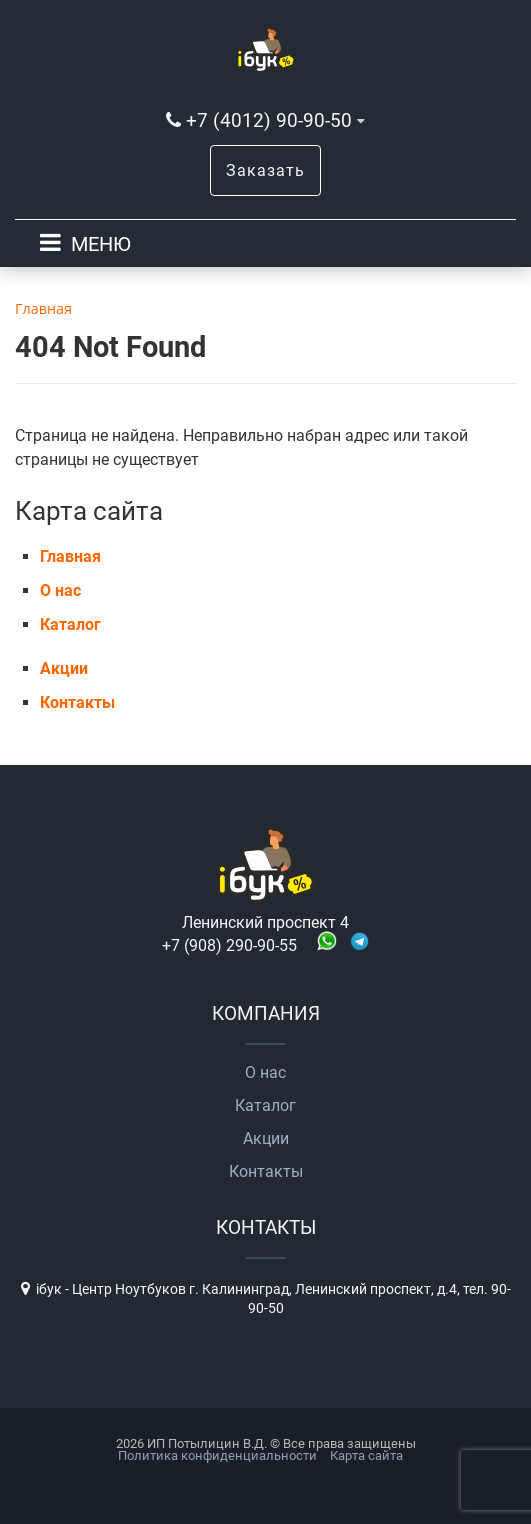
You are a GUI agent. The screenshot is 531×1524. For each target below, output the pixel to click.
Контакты (77, 702)
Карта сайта (366, 1455)
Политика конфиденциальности (217, 1455)
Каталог (70, 624)
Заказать (265, 170)
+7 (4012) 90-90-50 (269, 120)
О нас (60, 590)
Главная (70, 556)
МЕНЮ (101, 244)
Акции (64, 668)
